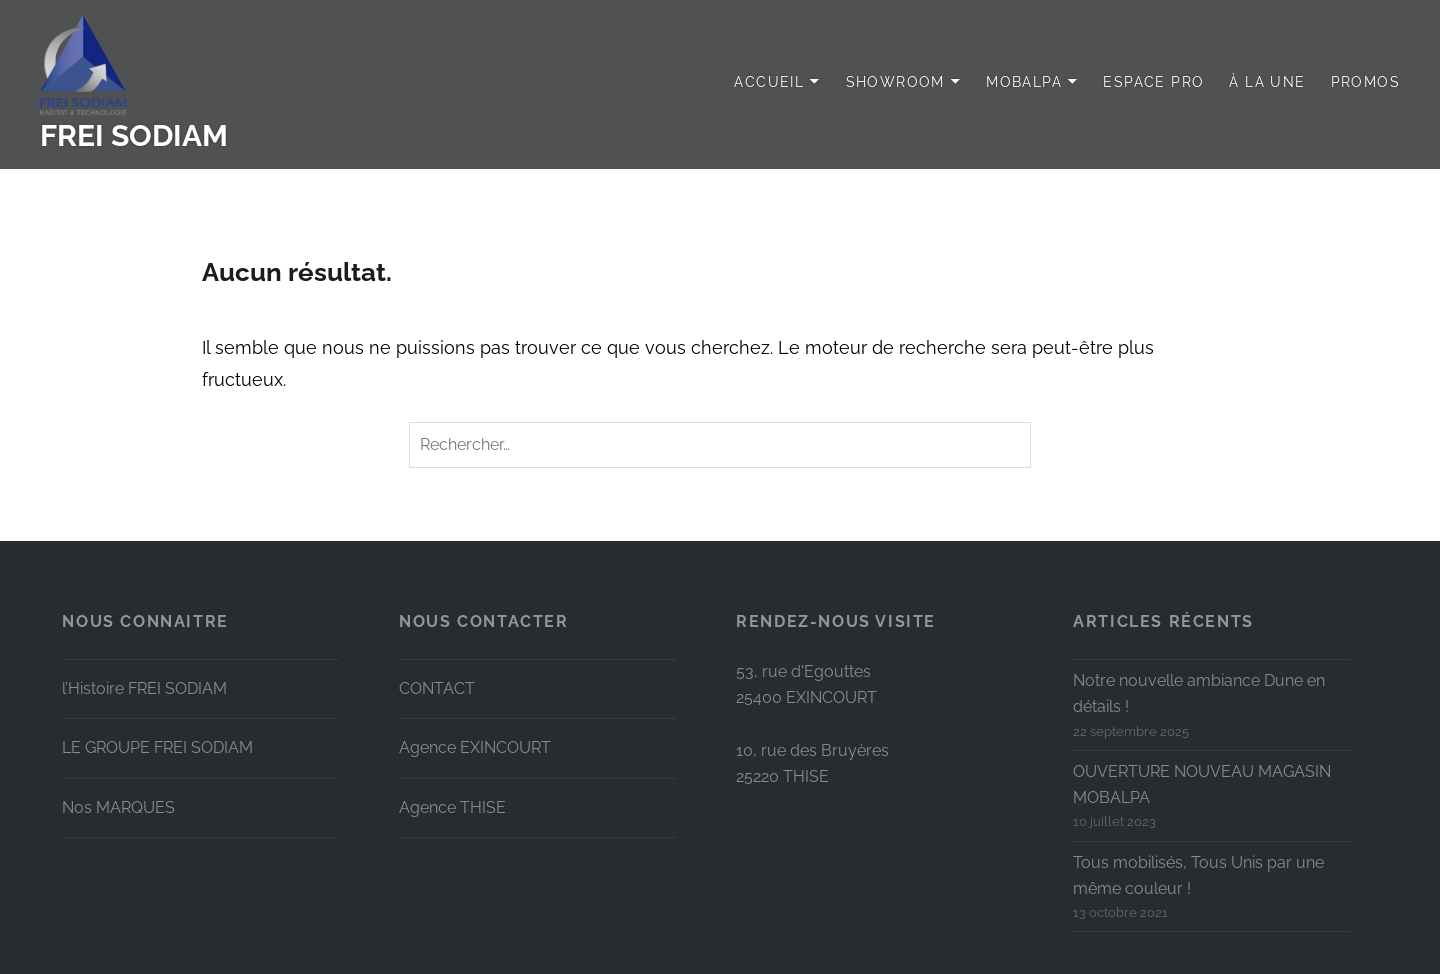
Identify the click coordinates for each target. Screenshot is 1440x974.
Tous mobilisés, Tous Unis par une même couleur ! (1198, 875)
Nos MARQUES (118, 807)
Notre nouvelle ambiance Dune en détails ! (1199, 693)
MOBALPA (1024, 82)
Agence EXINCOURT (475, 747)
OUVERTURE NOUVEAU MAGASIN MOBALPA (1202, 784)
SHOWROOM (895, 82)
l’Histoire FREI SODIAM (144, 688)
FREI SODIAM (134, 135)
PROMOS (1365, 82)
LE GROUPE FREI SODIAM (157, 747)
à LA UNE (1267, 82)
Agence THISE (452, 807)
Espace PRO (1153, 82)
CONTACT (437, 688)
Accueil (769, 82)
